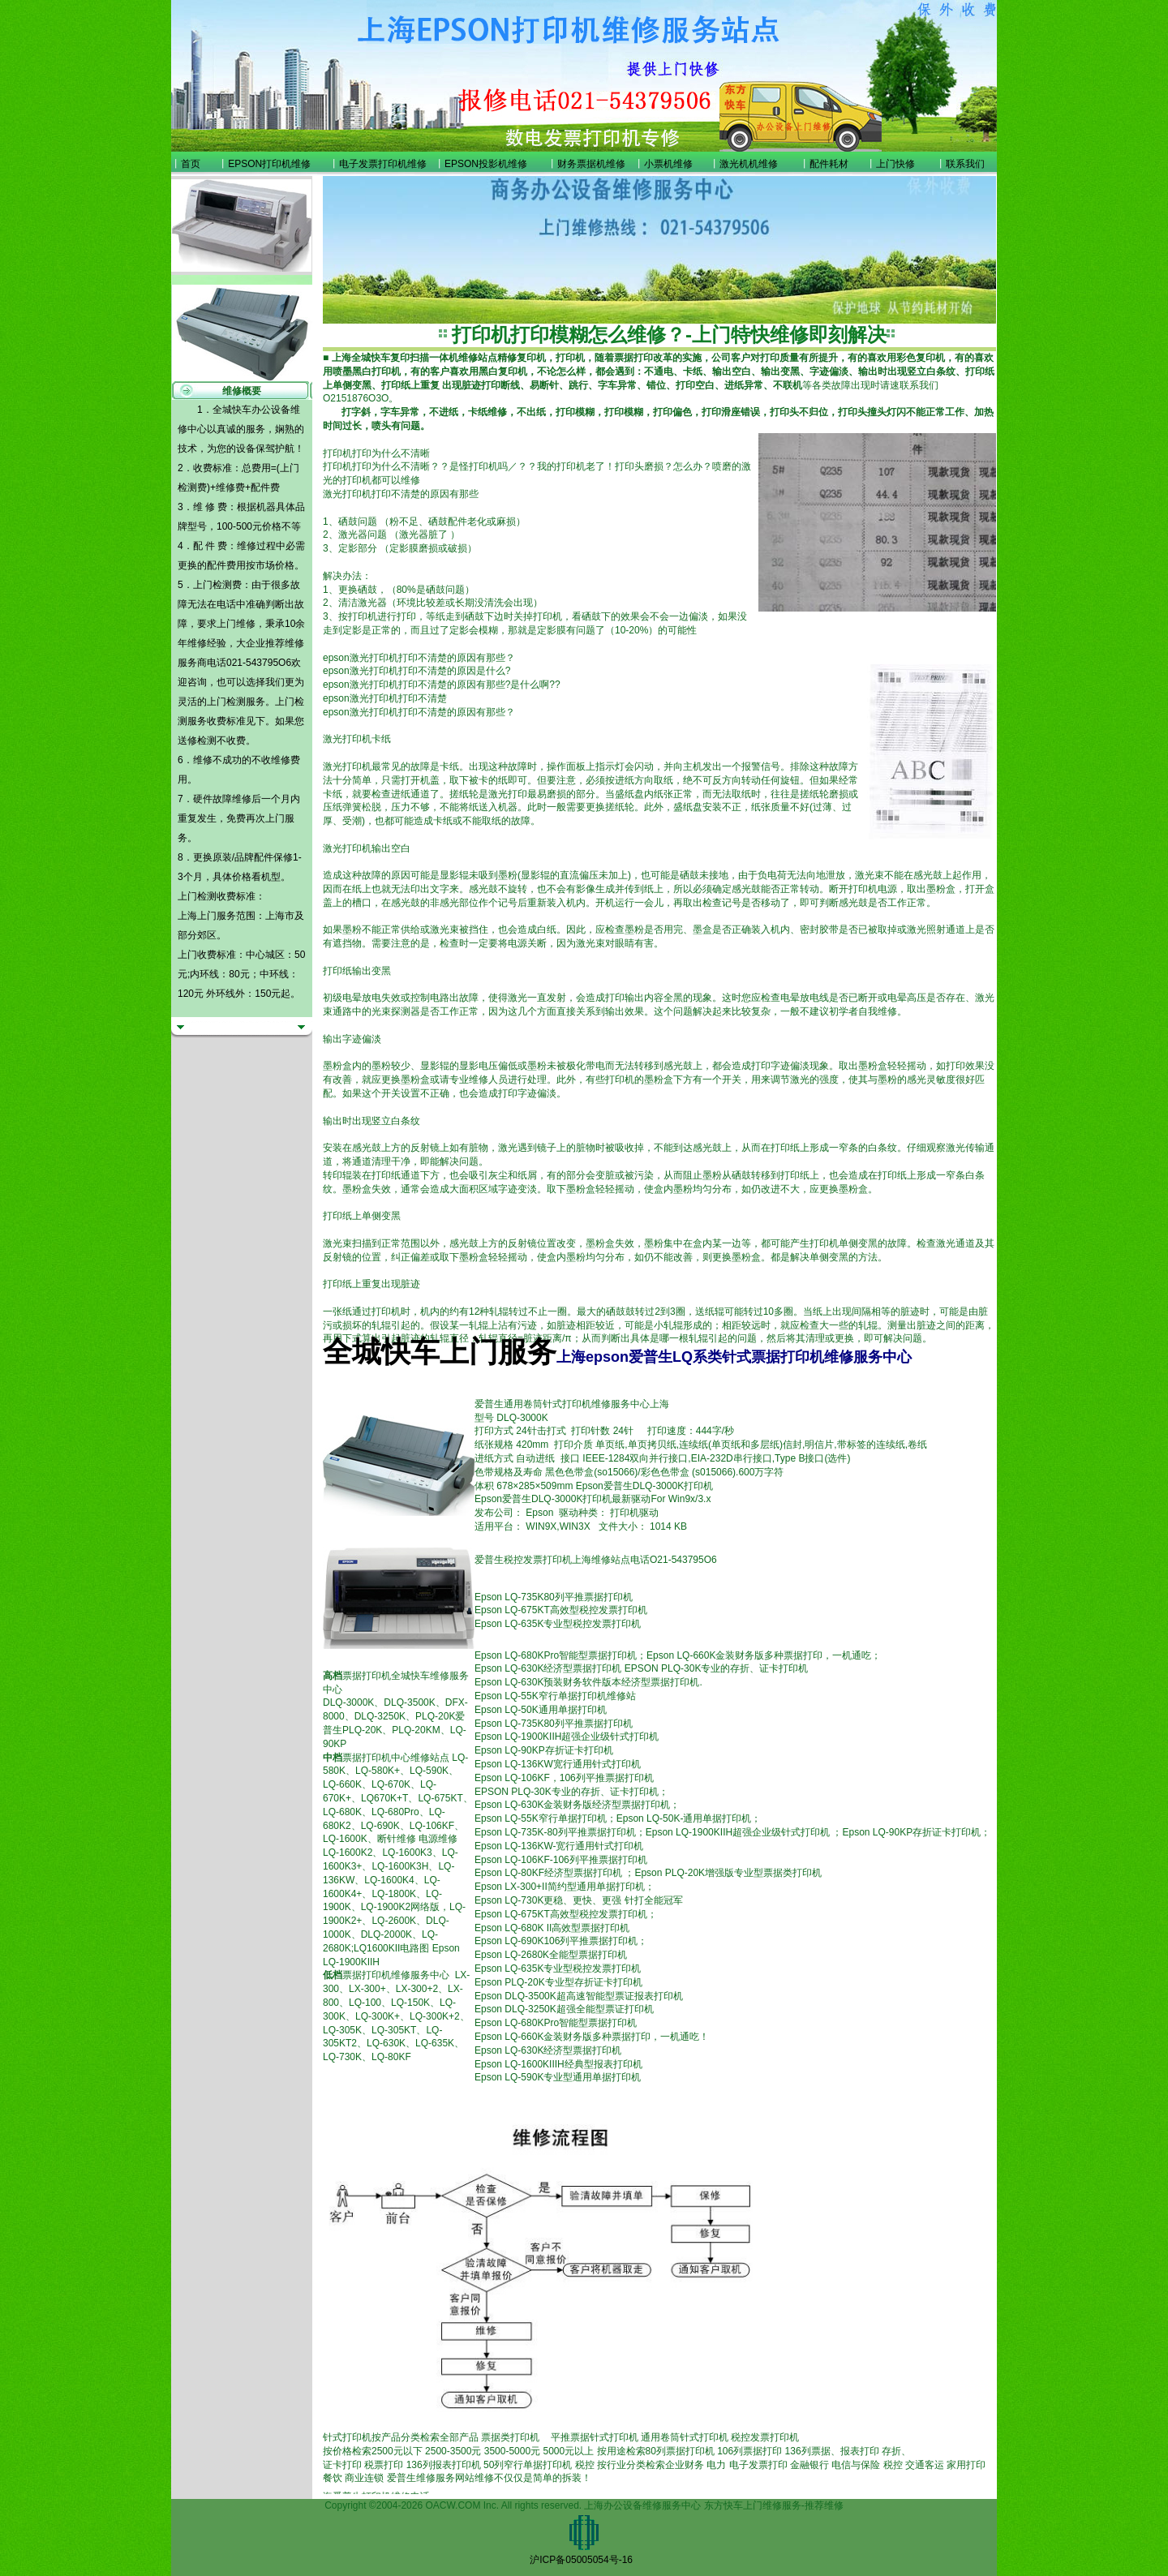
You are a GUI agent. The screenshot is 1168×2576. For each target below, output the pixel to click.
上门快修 (895, 164)
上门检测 (226, 701)
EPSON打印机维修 (269, 164)
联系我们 (965, 164)
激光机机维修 (748, 164)
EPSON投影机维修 (485, 164)
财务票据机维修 (591, 164)
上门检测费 (217, 584)
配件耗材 (828, 164)
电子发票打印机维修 (383, 164)
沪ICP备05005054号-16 (581, 2559)
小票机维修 (668, 164)
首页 (190, 164)
